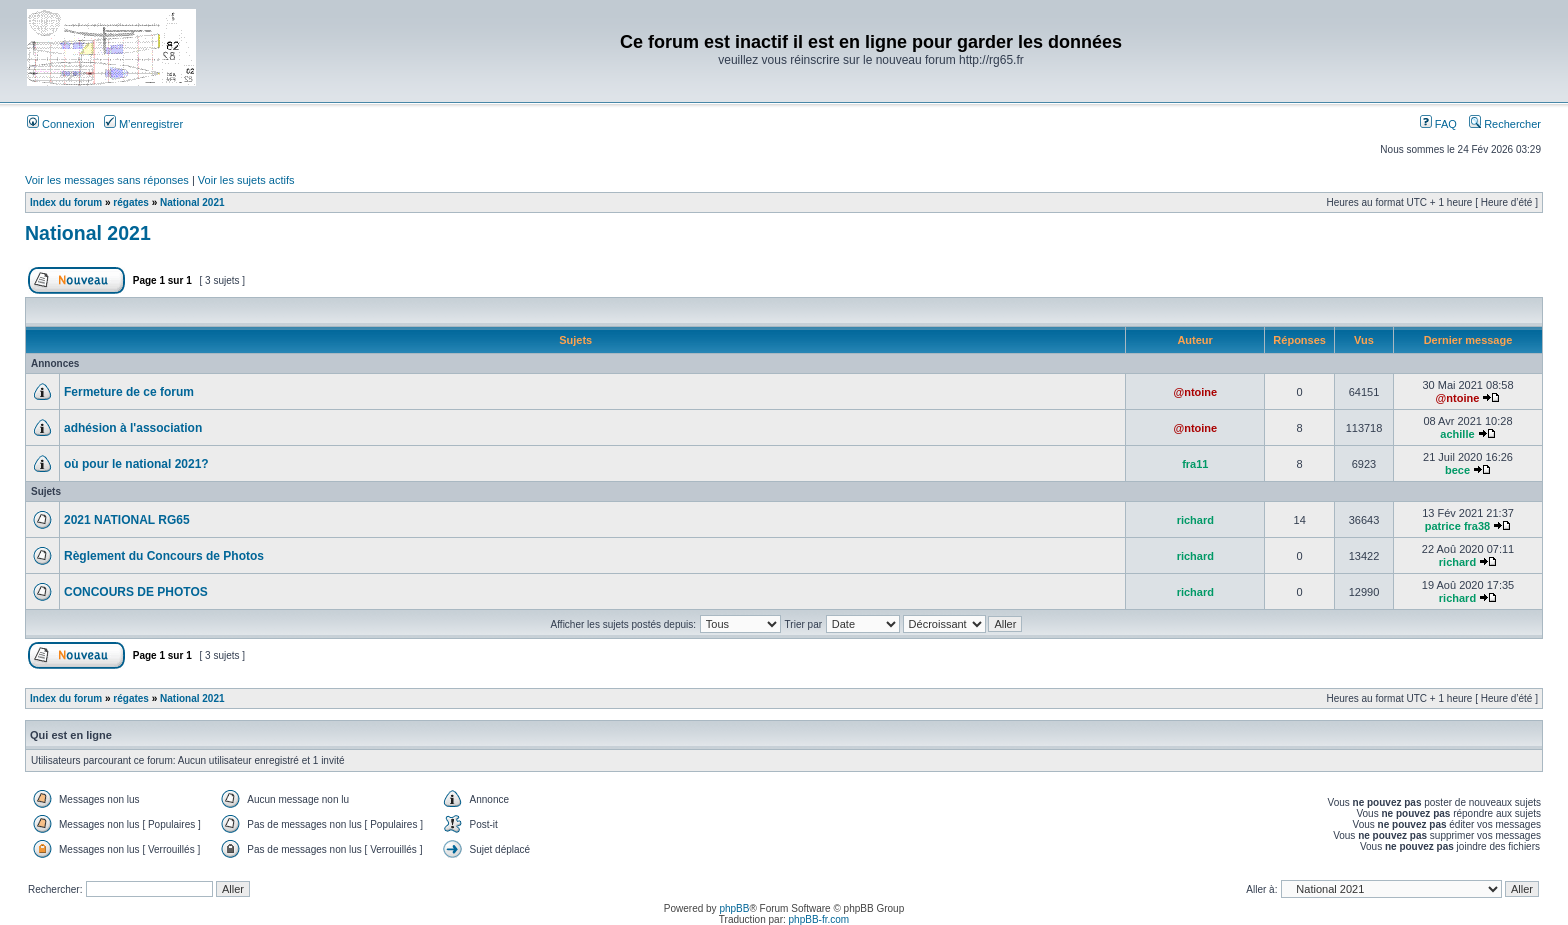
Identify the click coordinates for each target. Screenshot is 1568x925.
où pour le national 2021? (136, 464)
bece (1457, 470)
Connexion (61, 124)
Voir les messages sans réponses (107, 180)
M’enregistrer (143, 124)
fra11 (1195, 464)
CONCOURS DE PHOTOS (136, 592)
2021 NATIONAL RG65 (127, 520)
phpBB (734, 908)
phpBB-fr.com (819, 919)
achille (1457, 434)
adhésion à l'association (133, 428)
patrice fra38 (1457, 526)
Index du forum (66, 202)
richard (1195, 520)
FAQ (1438, 124)
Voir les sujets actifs (246, 180)
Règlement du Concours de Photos (164, 556)
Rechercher (1505, 124)
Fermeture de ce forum (129, 392)
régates (131, 202)
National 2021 (192, 202)
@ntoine (1195, 392)
